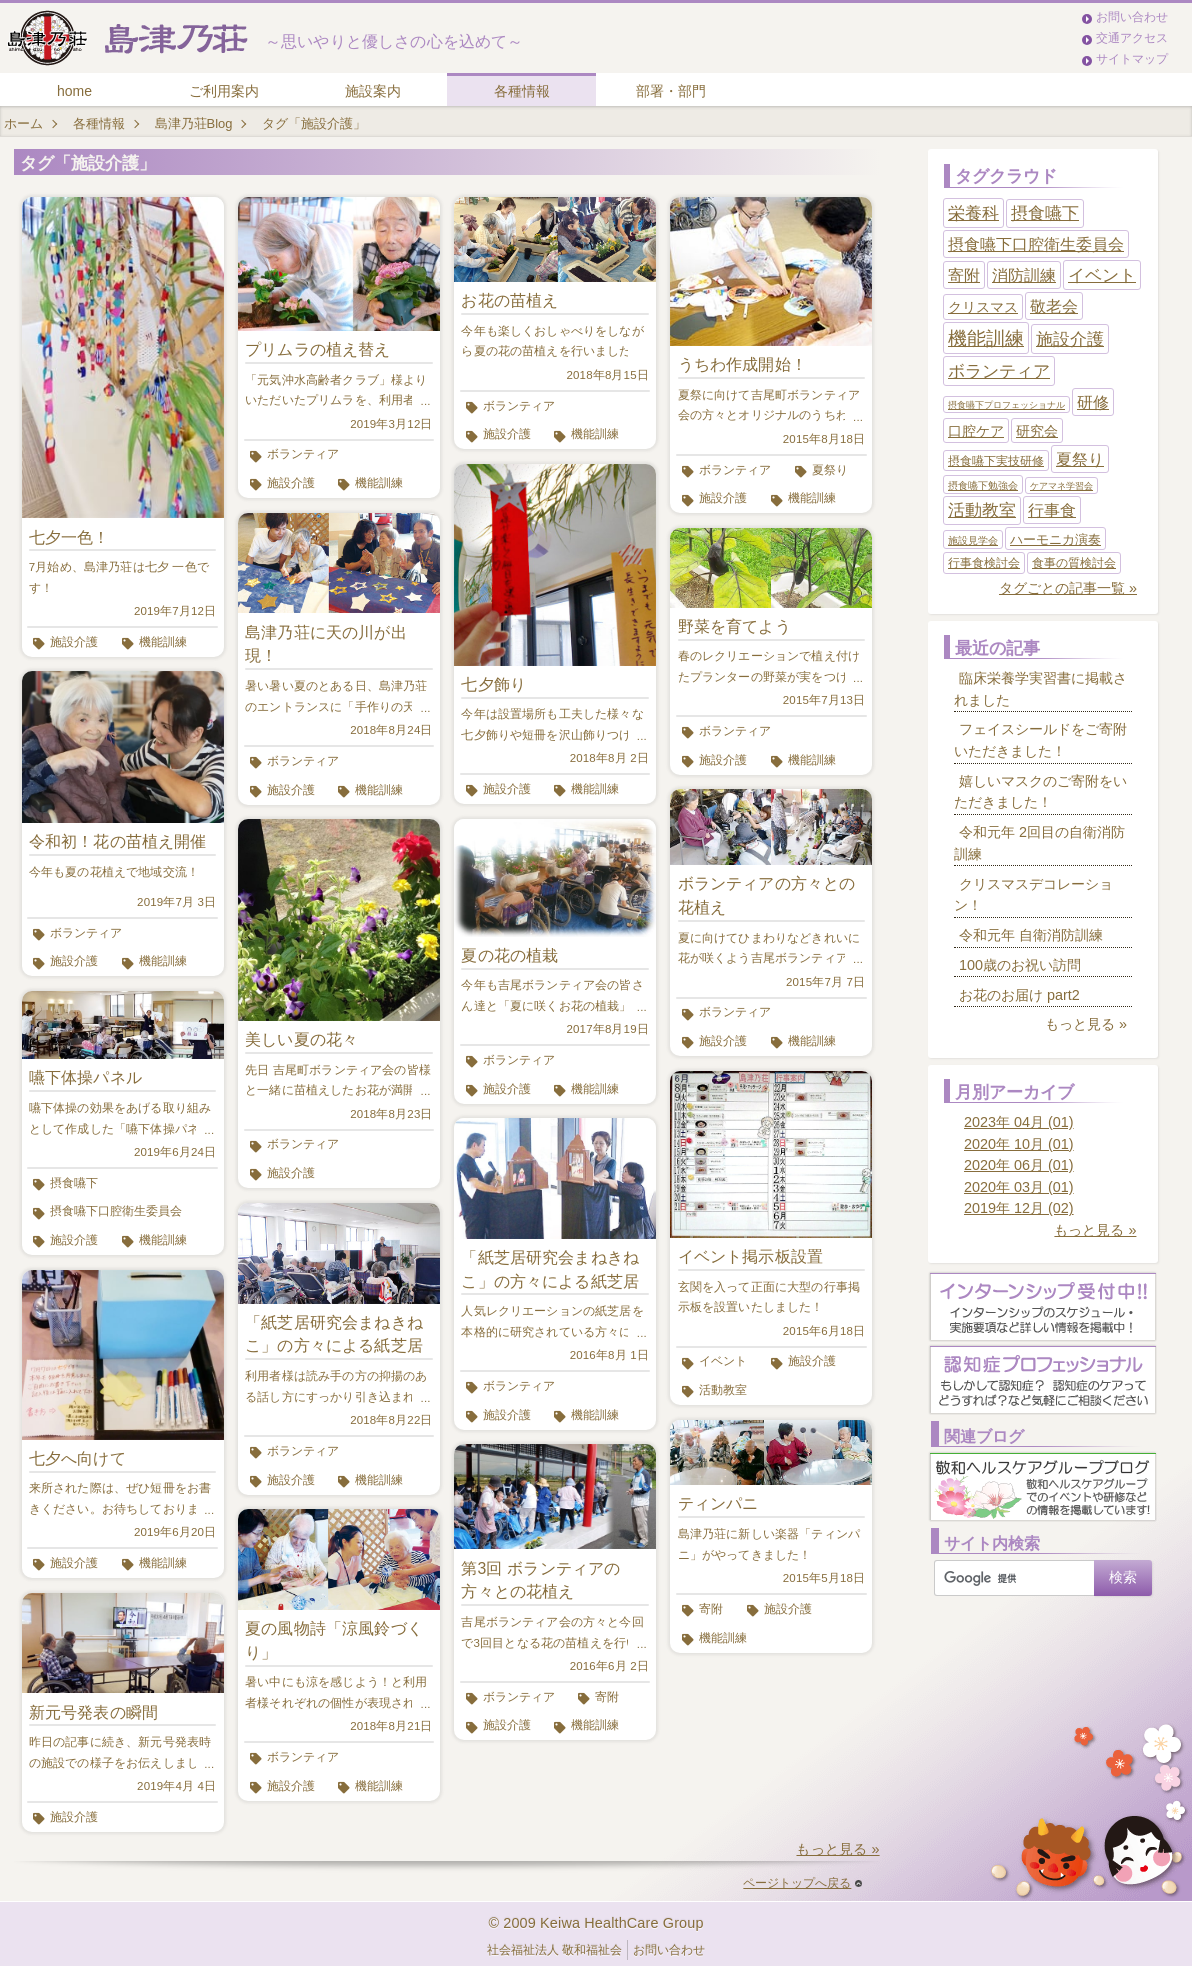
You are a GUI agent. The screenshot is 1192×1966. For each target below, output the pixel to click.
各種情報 (522, 91)
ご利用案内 (224, 91)
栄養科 (973, 213)
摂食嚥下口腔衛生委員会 (116, 1211)
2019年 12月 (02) (1019, 1208)
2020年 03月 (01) (1019, 1187)
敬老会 (1054, 306)
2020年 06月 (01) (1019, 1165)
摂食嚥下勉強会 (983, 485)
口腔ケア (976, 431)
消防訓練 (1024, 275)
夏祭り (830, 470)
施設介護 (74, 642)
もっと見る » (837, 1849)
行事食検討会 (984, 563)
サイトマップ (1132, 59)
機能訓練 (163, 642)
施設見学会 (973, 540)
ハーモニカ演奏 (1055, 539)
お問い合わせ (1132, 17)
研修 (1093, 402)
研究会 (1037, 431)
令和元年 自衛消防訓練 (1031, 935)
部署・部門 (671, 91)
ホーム (23, 123)
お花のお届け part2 (1019, 995)
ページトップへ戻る (802, 1883)
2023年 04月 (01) (1019, 1122)
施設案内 (373, 91)
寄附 (607, 1697)
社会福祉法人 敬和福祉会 (554, 1950)
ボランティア (86, 933)
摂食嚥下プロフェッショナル (1006, 405)
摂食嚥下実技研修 (996, 461)
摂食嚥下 (74, 1183)
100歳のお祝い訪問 (1020, 965)
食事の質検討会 (1074, 563)
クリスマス (983, 307)
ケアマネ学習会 (1061, 486)
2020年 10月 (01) (1019, 1144)
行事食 (1052, 510)
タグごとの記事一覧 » (1068, 588)
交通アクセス (1132, 38)
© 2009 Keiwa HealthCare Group (595, 1923)
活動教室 (723, 1390)
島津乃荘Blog (194, 123)
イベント (723, 1361)
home (74, 91)
